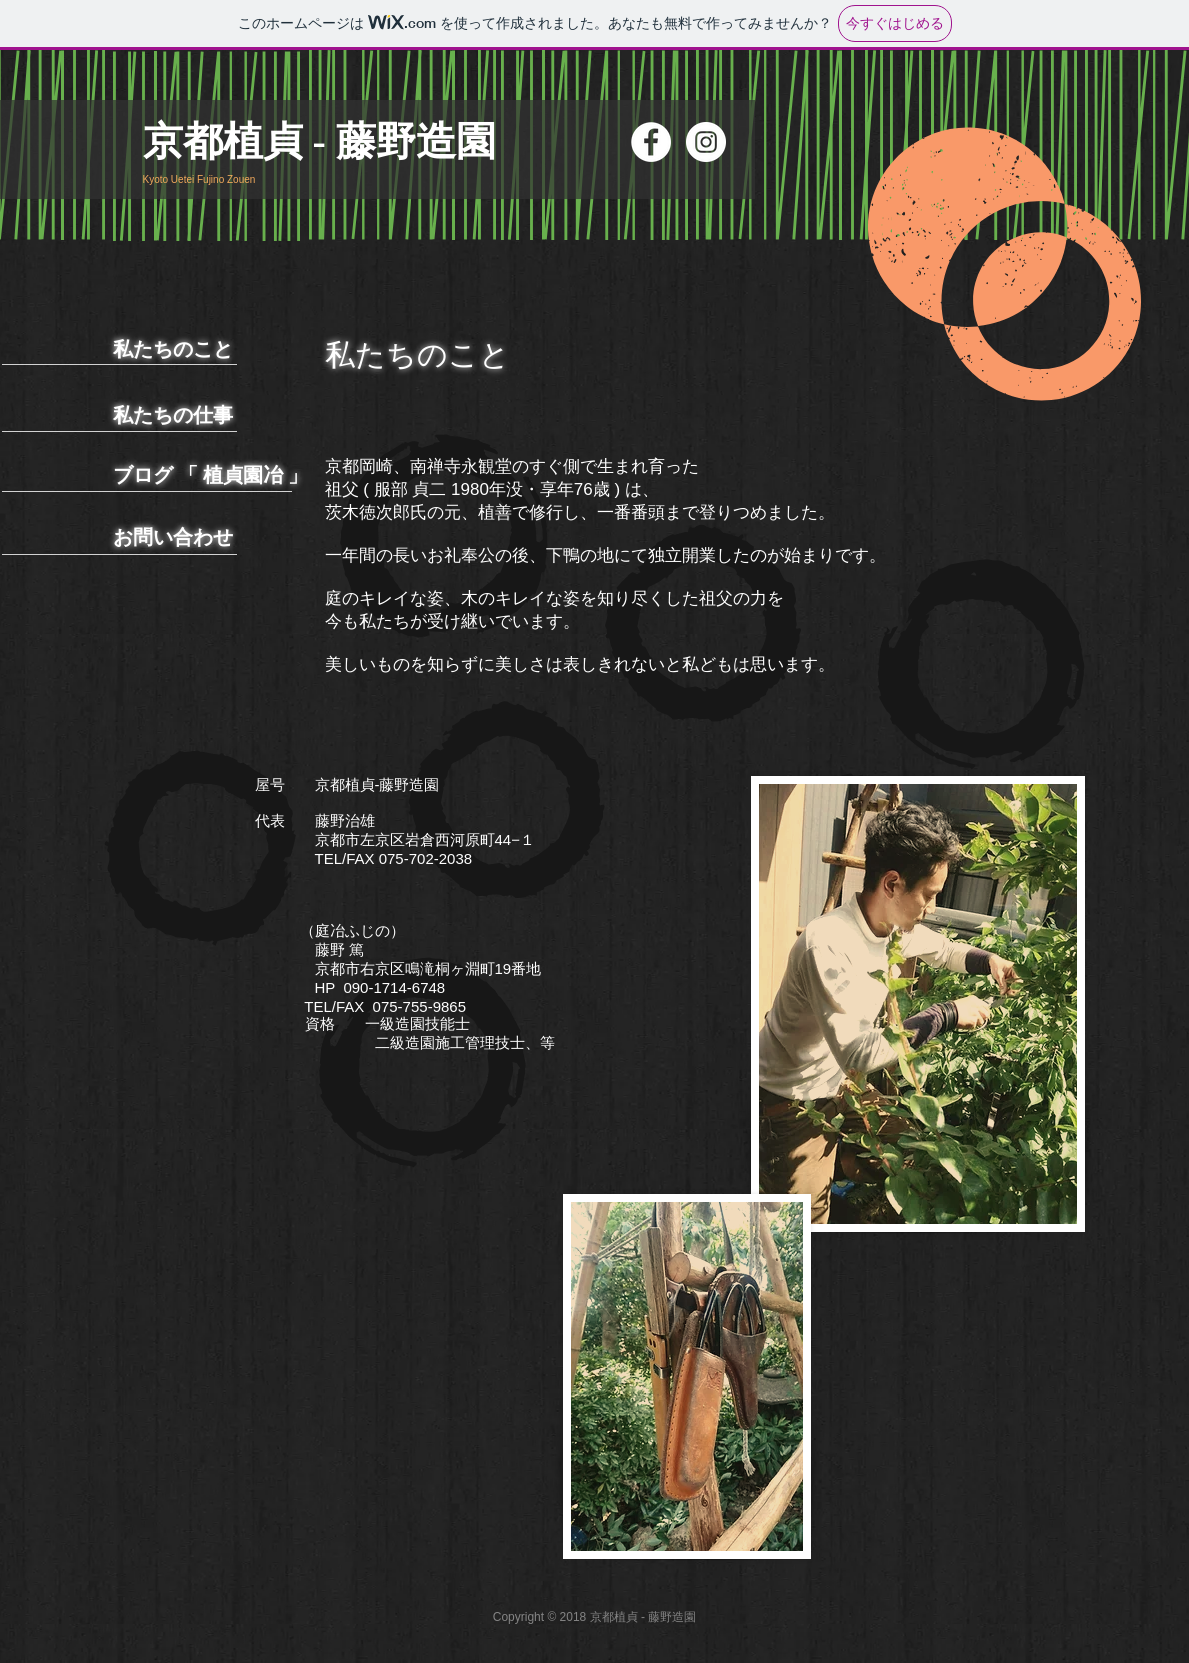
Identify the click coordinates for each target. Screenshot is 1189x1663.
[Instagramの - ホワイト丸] (706, 142)
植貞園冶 (243, 475)
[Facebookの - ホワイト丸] (651, 142)
